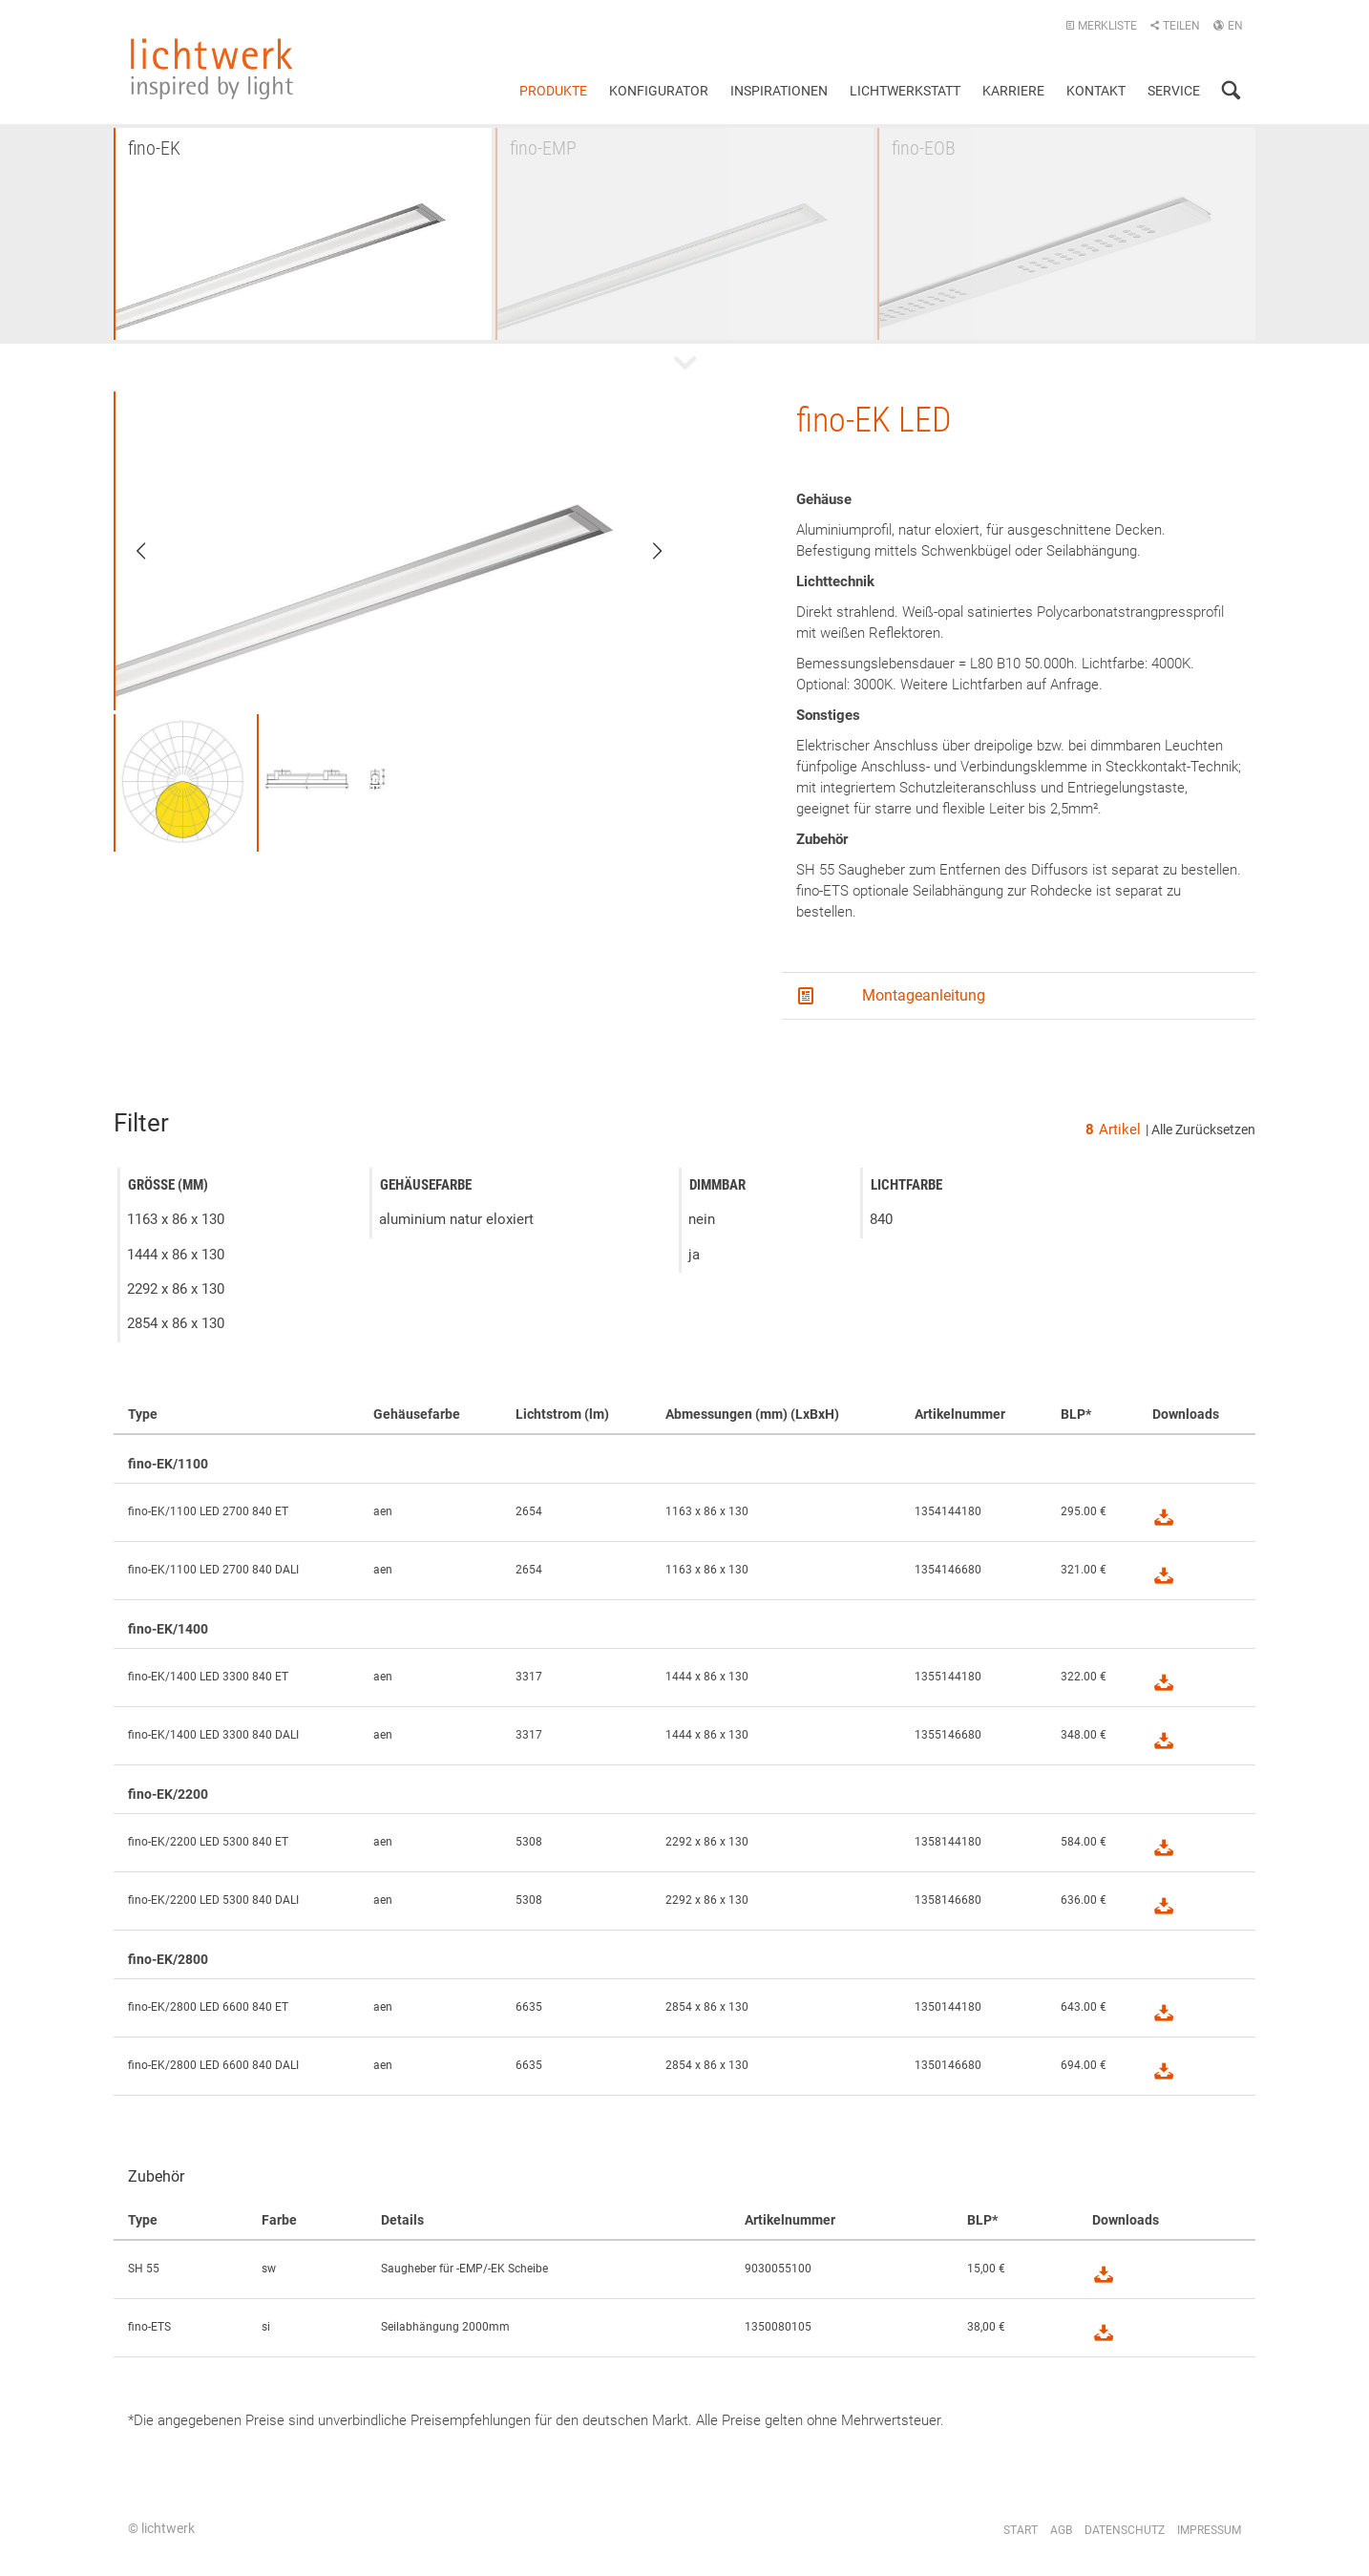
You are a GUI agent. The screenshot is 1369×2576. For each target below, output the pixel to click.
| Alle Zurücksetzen (1200, 1129)
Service (1174, 90)
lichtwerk (212, 68)
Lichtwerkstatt (905, 90)
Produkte (553, 90)
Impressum (1209, 2530)
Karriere (1013, 90)
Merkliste (1101, 25)
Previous (154, 551)
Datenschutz (1125, 2530)
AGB (1061, 2530)
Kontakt (1096, 90)
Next (644, 551)
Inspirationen (779, 90)
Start (1020, 2530)
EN (1227, 25)
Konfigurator (658, 90)
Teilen (1174, 25)
